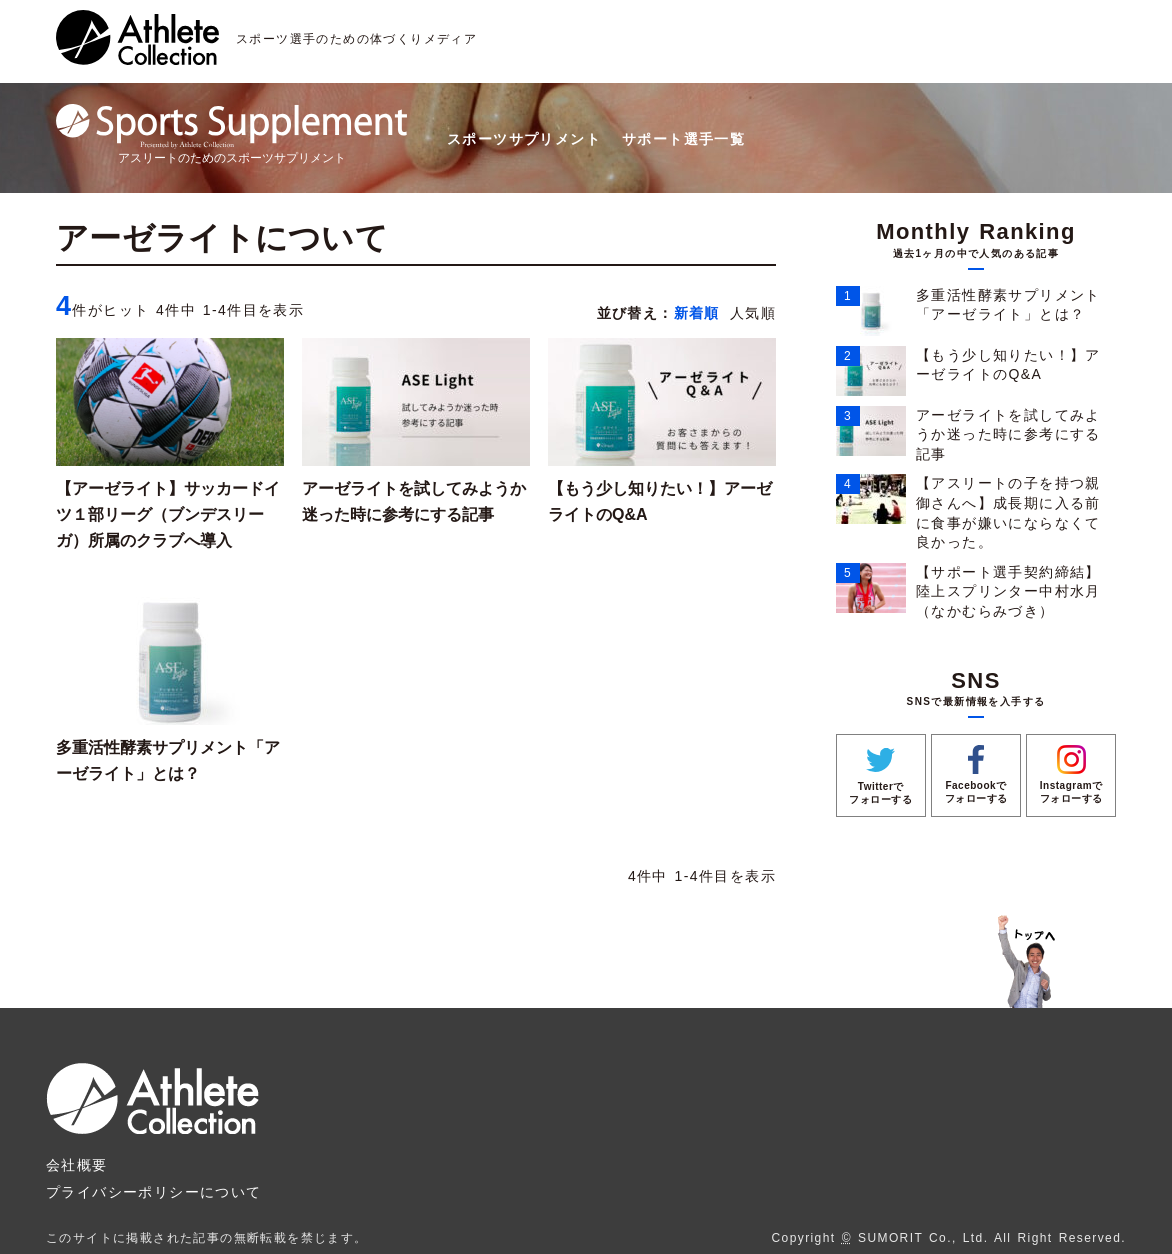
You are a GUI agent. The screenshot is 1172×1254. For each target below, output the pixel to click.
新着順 (697, 313)
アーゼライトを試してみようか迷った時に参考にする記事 (1008, 434)
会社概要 (77, 1165)
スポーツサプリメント (524, 139)
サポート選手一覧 (683, 139)
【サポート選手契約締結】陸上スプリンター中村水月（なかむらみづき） (1008, 591)
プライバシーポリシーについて (154, 1192)
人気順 (753, 313)
